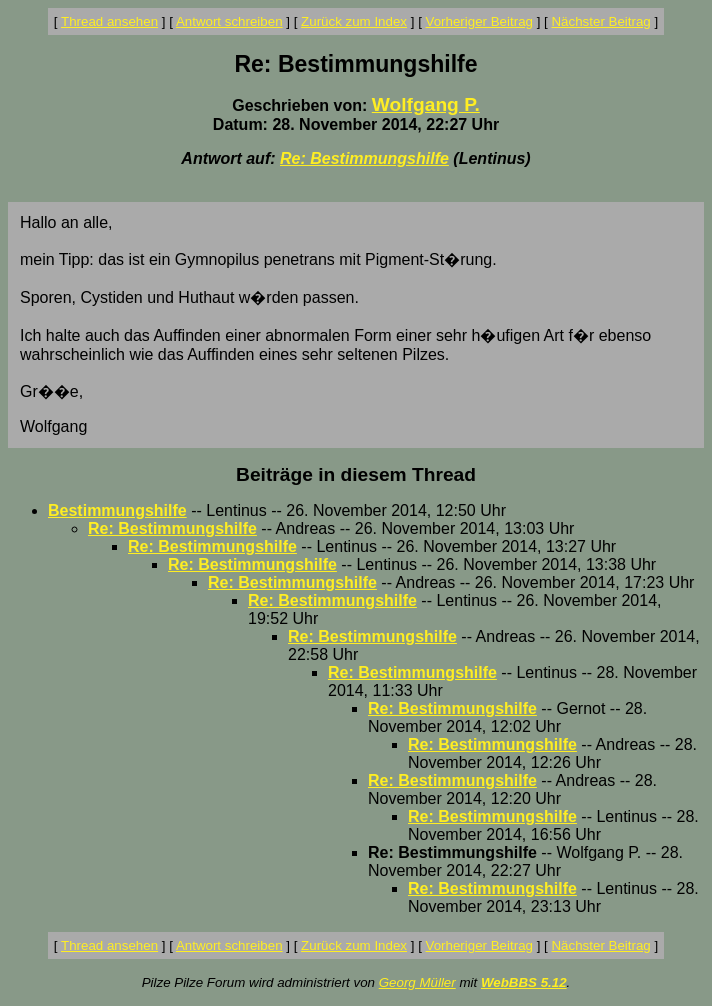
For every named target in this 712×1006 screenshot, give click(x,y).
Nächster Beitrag (600, 21)
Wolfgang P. (426, 104)
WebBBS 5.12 (524, 982)
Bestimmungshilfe (117, 510)
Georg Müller (417, 982)
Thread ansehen (109, 21)
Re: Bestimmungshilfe (364, 158)
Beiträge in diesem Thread (356, 474)
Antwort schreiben (229, 21)
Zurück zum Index (354, 21)
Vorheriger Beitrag (479, 21)
